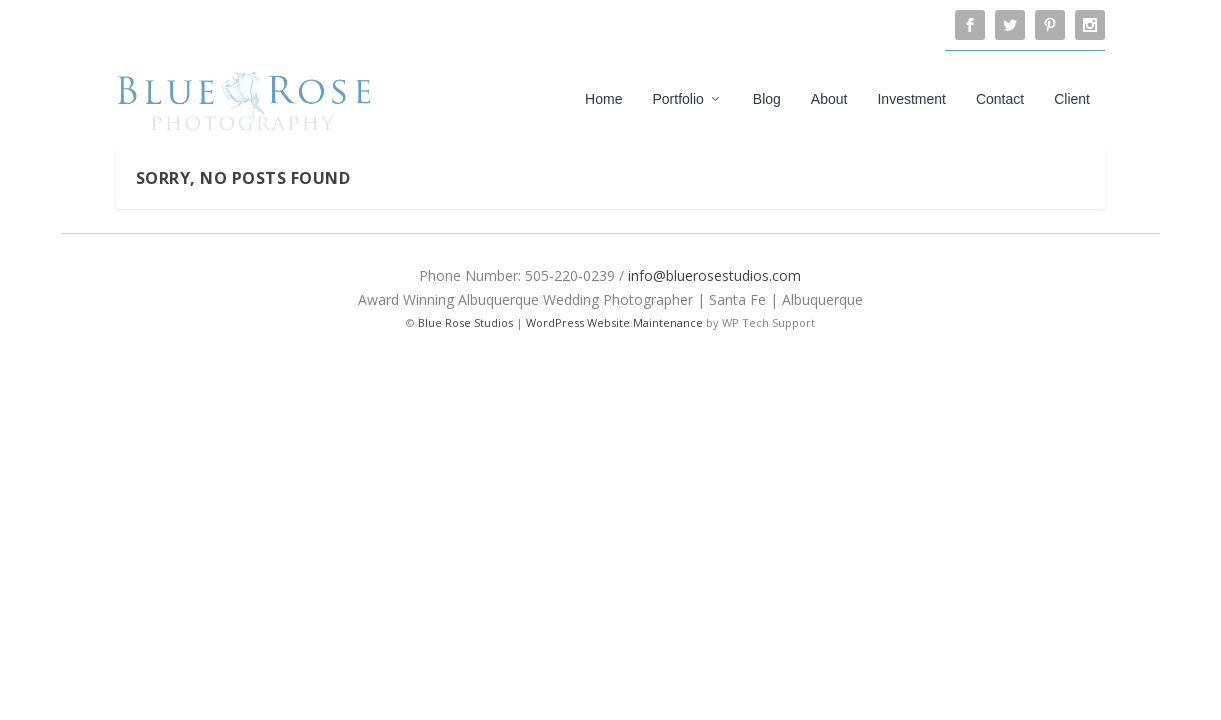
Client (1072, 99)
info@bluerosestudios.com (714, 275)
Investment (911, 99)
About (829, 99)
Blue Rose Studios (465, 322)
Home (603, 99)
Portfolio (677, 99)
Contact (1000, 99)
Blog (767, 99)
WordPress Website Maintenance (614, 322)
